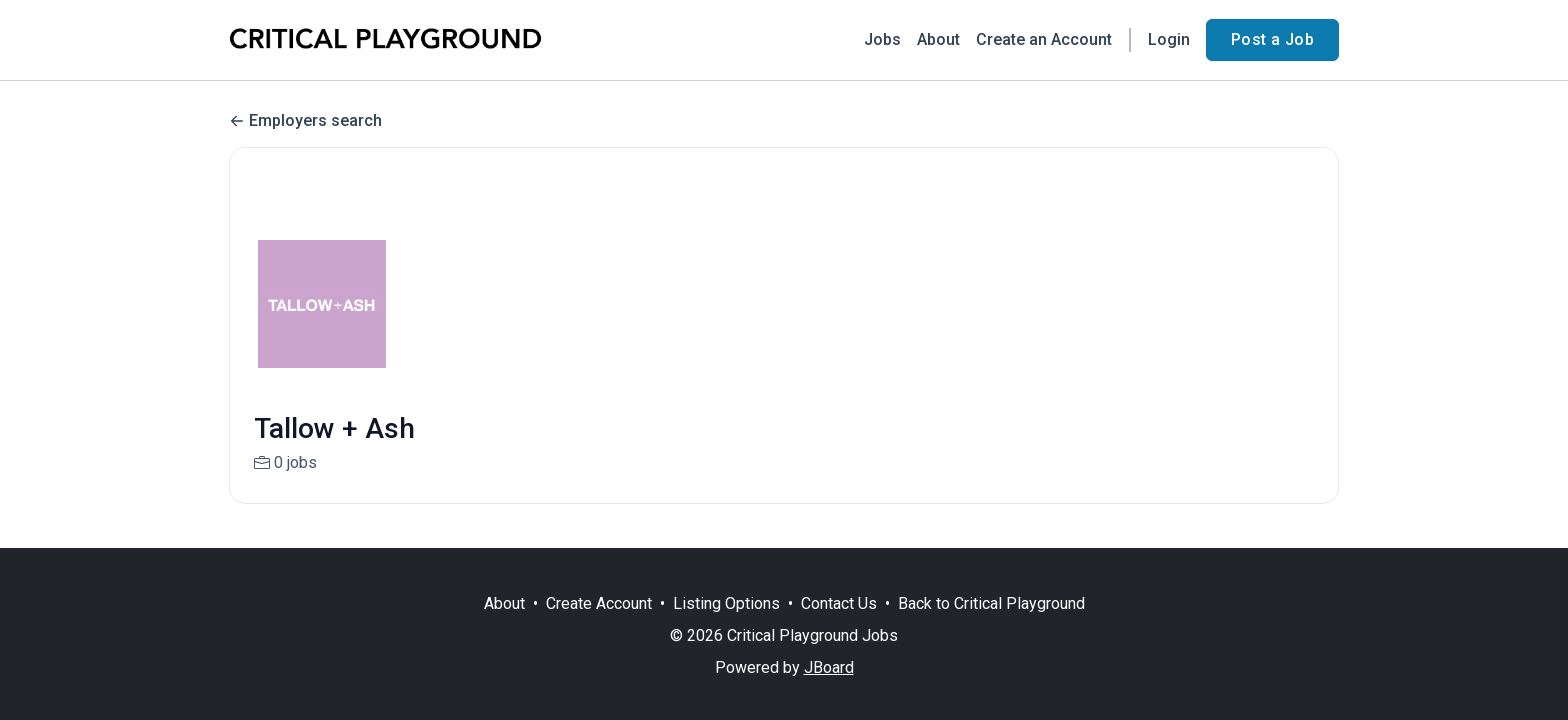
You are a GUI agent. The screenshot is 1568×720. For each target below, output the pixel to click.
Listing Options (726, 603)
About (938, 39)
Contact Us (839, 603)
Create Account (599, 603)
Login (1169, 39)
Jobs (882, 39)
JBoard (829, 667)
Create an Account (1044, 39)
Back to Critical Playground (991, 603)
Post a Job (1272, 39)
